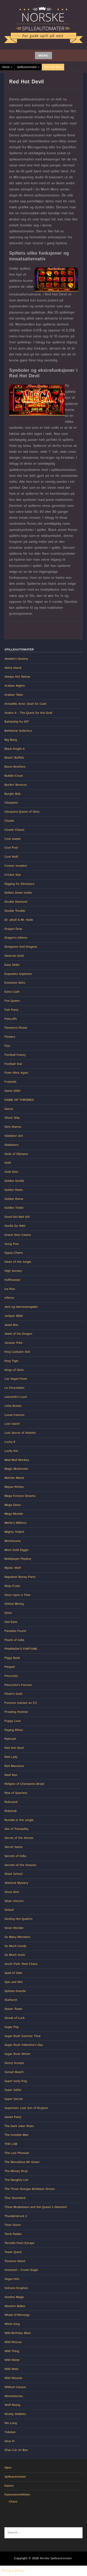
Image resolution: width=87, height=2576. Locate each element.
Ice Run (9, 1289)
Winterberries (13, 2396)
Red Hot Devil (14, 1748)
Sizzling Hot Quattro (18, 1919)
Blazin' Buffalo (14, 757)
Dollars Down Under (18, 893)
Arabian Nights (14, 686)
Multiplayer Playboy (17, 1559)
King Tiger (11, 1361)
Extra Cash (11, 992)
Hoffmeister (12, 1280)
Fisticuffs (10, 1019)
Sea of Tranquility (16, 1829)
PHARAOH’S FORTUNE (20, 1649)
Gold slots (11, 1172)
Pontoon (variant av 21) (20, 1703)
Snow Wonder (14, 1928)
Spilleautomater (28, 67)
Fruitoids (10, 1082)
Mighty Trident (14, 1532)
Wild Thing (11, 2351)
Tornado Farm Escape (19, 2243)
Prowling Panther (16, 1712)
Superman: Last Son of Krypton (26, 2108)
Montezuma (12, 1541)
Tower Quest (13, 2252)
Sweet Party (12, 2117)
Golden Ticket (14, 1208)
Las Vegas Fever (15, 1379)
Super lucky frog (15, 2081)
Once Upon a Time (17, 1595)
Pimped (9, 1667)
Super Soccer (13, 2099)
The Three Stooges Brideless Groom (29, 2189)
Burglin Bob (12, 794)
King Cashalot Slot (17, 1352)
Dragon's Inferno (15, 938)
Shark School (13, 1874)
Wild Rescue (12, 2342)
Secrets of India (15, 1856)
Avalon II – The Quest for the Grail (28, 713)
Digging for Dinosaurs (19, 884)
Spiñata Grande (15, 1991)
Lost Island (11, 1424)
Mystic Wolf (12, 1568)
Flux (7, 1046)
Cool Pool (11, 848)
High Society (13, 1271)
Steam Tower (13, 2009)
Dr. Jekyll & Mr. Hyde (18, 920)
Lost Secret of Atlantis (20, 1433)
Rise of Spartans (15, 1793)
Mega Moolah (13, 1514)
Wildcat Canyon (15, 2387)
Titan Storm (12, 2225)
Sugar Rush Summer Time (22, 2036)
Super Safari (12, 2090)
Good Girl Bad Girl (17, 1217)
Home (7, 67)
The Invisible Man (16, 2135)
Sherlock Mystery (16, 1883)
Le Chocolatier (14, 1388)
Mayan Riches (14, 1487)
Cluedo (9, 821)
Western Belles (14, 2306)
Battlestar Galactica (18, 731)
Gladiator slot (13, 1136)
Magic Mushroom (16, 1469)
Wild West (11, 2369)
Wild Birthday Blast (17, 2333)
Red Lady (10, 1757)
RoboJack (11, 1802)
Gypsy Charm (13, 1253)
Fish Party (11, 1010)
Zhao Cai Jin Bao (16, 2450)
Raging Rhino (13, 1730)
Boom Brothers (14, 767)
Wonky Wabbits (15, 2414)
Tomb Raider (13, 2234)
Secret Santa (13, 1847)
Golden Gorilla (14, 1181)
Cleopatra (11, 802)
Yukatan (10, 2432)
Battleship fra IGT (16, 722)
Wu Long (10, 2423)
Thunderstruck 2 (15, 2216)
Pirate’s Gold (13, 1694)
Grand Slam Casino (17, 1235)
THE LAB (10, 2144)
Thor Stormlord (14, 2198)
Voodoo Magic (14, 2297)
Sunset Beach (13, 2072)
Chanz (13, 2501)
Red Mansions (14, 1766)
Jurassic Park (13, 1343)
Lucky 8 (9, 1442)
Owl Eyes (10, 1622)
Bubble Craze (13, 776)
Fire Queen (12, 1001)
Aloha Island (12, 668)
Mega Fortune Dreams (19, 1496)
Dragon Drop (13, 929)
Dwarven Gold (14, 956)
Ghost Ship (12, 1118)
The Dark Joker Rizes (19, 2126)
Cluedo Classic (14, 830)
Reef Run (10, 1775)
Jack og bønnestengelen (21, 1307)
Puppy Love (12, 1721)
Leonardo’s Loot (15, 1397)
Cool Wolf (11, 857)
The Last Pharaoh (16, 2153)
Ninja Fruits (12, 1586)
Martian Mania (14, 1478)
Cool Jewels (12, 839)
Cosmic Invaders (15, 866)
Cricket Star (12, 875)
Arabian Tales (13, 695)
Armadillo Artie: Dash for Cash (25, 704)
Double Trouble (14, 911)
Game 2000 (12, 1091)
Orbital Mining (14, 1604)
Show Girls (11, 1892)
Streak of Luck (14, 2018)
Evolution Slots (14, 983)
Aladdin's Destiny (16, 659)
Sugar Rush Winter (17, 2054)
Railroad (10, 1739)
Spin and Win (13, 1982)
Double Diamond (15, 902)
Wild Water (12, 2360)
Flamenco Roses (15, 1028)
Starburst (10, 2000)
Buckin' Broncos (15, 785)
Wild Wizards (13, 2378)
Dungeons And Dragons (20, 947)
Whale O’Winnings (16, 2315)
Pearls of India (14, 1640)
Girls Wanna (12, 1127)
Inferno (9, 1298)
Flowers (9, 1037)
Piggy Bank (12, 1658)
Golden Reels (13, 1190)
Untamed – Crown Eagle (21, 2270)
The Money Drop (16, 2171)
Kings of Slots (14, 1370)
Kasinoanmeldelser (17, 2494)
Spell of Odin (13, 1973)
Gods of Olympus (16, 1154)
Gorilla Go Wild (14, 1226)
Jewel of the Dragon (18, 1334)
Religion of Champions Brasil (24, 1784)
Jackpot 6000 (13, 1316)
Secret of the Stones (18, 1838)
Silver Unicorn (13, 1901)
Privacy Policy (13, 2570)
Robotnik (10, 1811)
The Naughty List (16, 2180)
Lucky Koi (11, 1451)
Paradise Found (15, 1631)
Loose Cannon (14, 1415)
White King (12, 2324)
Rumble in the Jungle (19, 1820)
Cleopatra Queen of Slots (22, 812)
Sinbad (9, 1910)
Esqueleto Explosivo (18, 974)
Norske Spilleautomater (56, 2558)
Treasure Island (14, 2261)
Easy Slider (12, 965)
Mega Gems (12, 1505)
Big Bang (10, 740)
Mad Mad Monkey (16, 1460)
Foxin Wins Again (16, 1073)
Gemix (8, 1109)
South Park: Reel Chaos (20, 1964)
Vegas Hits (11, 2279)
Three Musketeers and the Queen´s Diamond (35, 2207)
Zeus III (9, 2441)
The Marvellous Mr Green (21, 2162)
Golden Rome (13, 1199)
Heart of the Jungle (17, 1262)
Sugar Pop (11, 2027)
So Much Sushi (14, 1955)
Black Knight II (14, 749)
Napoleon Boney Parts (19, 1577)
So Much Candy (15, 1946)
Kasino (9, 2486)
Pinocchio (11, 1676)
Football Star (13, 1064)
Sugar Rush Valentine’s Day (23, 2045)
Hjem (8, 2467)
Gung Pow (11, 1244)
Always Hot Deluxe (17, 677)
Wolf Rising (12, 2405)
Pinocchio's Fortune (18, 1685)
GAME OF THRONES (19, 1100)
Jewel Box (11, 1325)
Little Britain (12, 1406)
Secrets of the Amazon (20, 1865)
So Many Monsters (17, 1937)
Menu (43, 55)
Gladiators (11, 1145)
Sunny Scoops (14, 2063)
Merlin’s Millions (15, 1523)
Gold (7, 1163)
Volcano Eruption (16, 2288)
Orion (8, 1613)
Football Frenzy (15, 1055)
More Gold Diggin (16, 1550)
